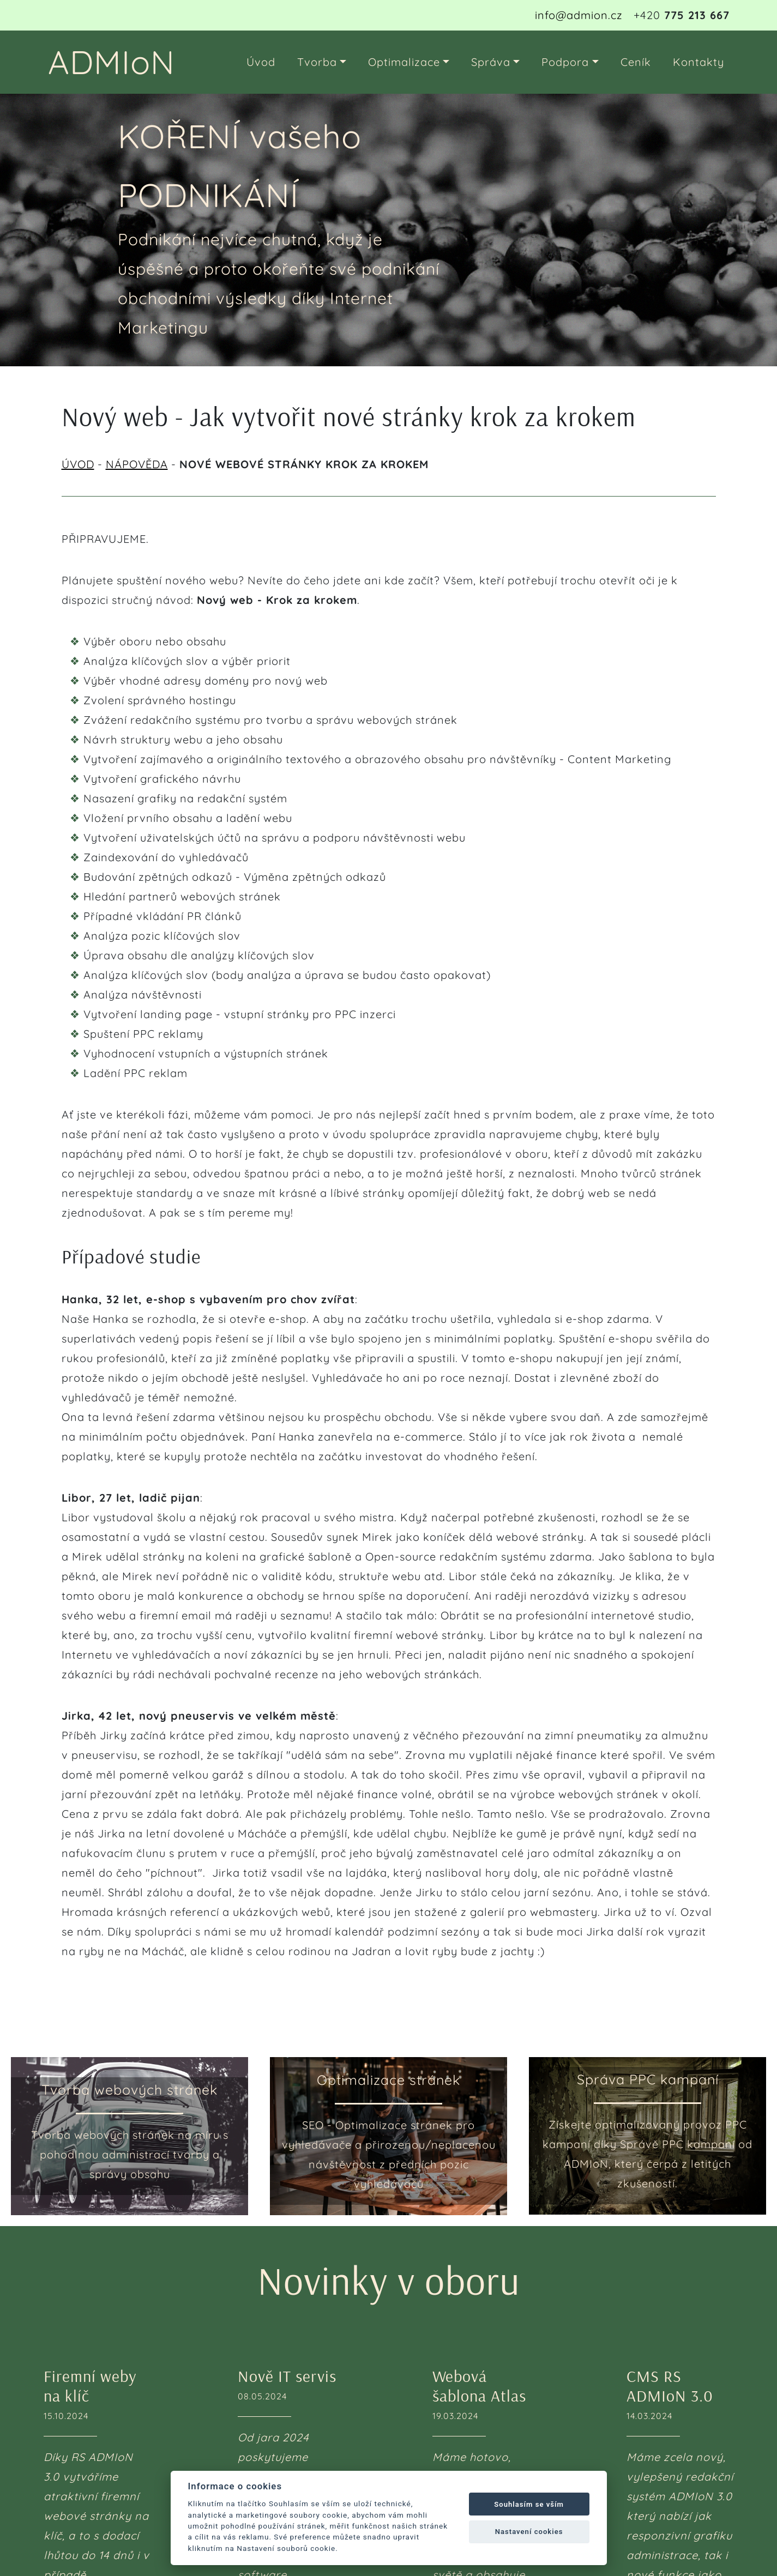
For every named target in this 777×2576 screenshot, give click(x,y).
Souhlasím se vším (529, 2504)
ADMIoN (111, 61)
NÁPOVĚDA (137, 464)
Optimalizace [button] (404, 62)
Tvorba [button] (317, 62)
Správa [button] (490, 62)
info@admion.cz (579, 15)
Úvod (260, 62)
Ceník (636, 62)
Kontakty (698, 62)
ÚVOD (78, 464)
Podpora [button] (565, 62)
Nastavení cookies (529, 2531)
